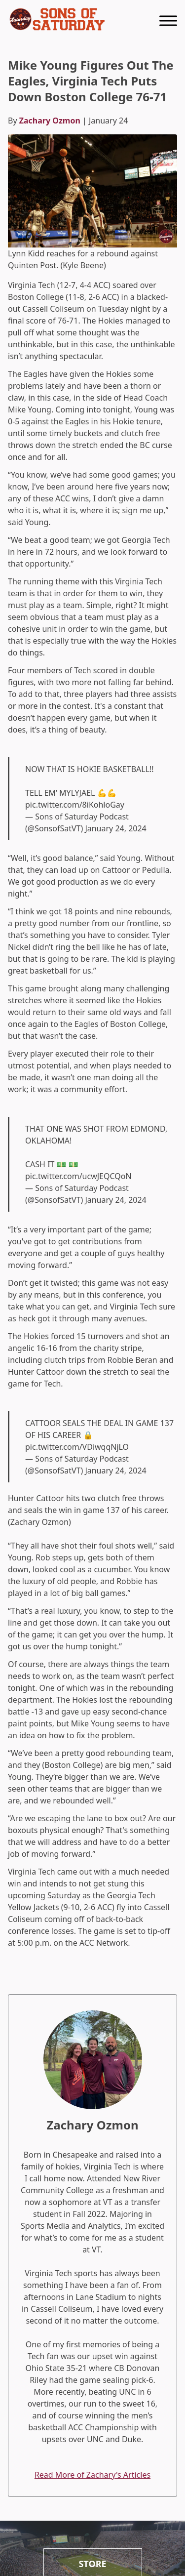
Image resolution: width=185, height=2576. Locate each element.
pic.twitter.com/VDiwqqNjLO (77, 1446)
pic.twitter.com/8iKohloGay (74, 804)
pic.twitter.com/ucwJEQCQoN (78, 1176)
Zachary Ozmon (49, 120)
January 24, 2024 (115, 828)
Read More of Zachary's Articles (92, 2474)
